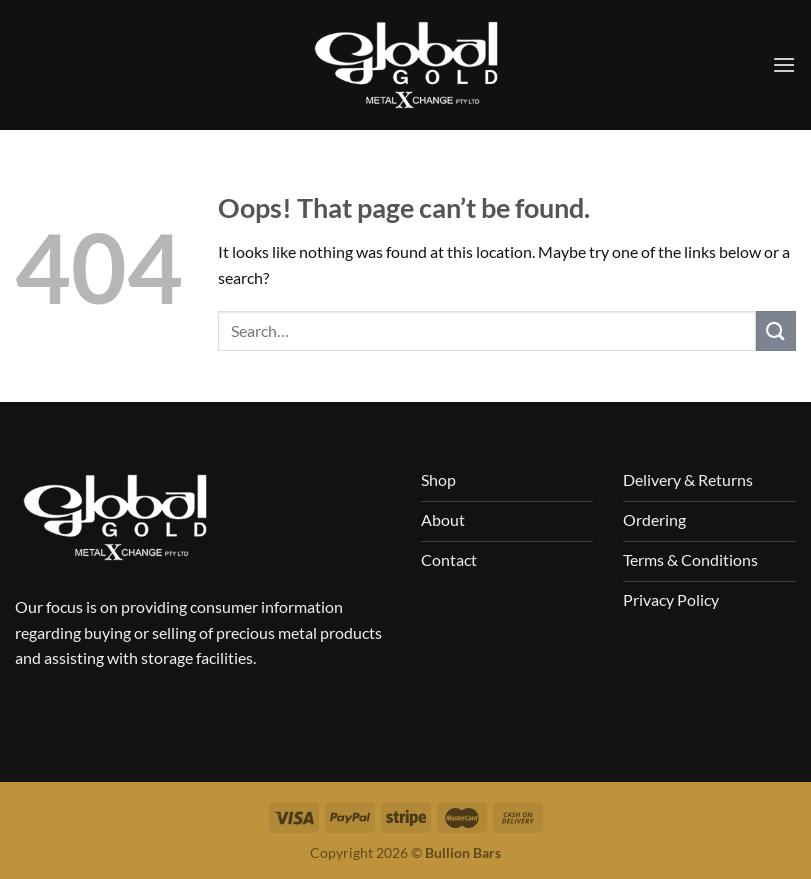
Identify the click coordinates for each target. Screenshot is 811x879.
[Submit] (776, 330)
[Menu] (784, 64)
